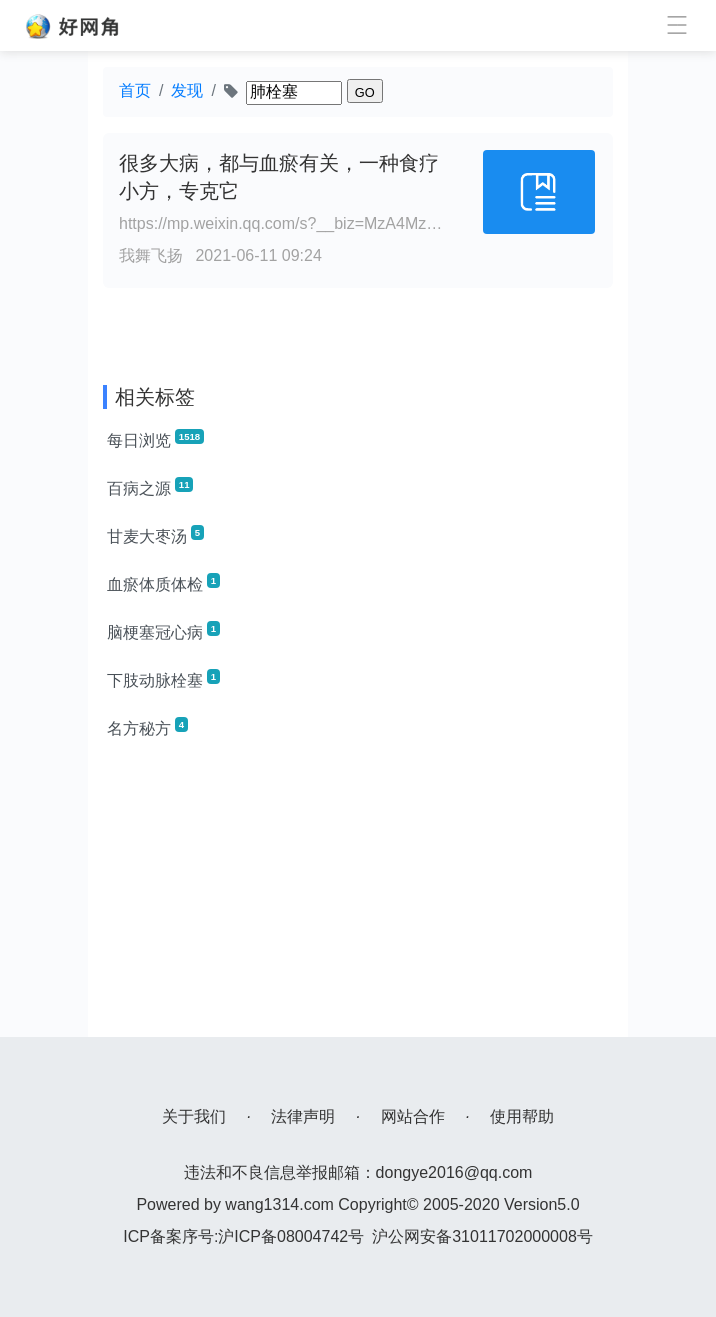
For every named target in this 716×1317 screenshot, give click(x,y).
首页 (135, 90)
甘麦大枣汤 (155, 535)
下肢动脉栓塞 (163, 679)
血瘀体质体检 (163, 583)
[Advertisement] (358, 897)
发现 (187, 90)
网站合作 (413, 1116)
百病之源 (150, 487)
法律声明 (303, 1116)
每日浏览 (155, 439)
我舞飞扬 (151, 255)
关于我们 (194, 1116)
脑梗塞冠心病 (163, 631)
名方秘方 (147, 727)
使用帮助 (522, 1116)
